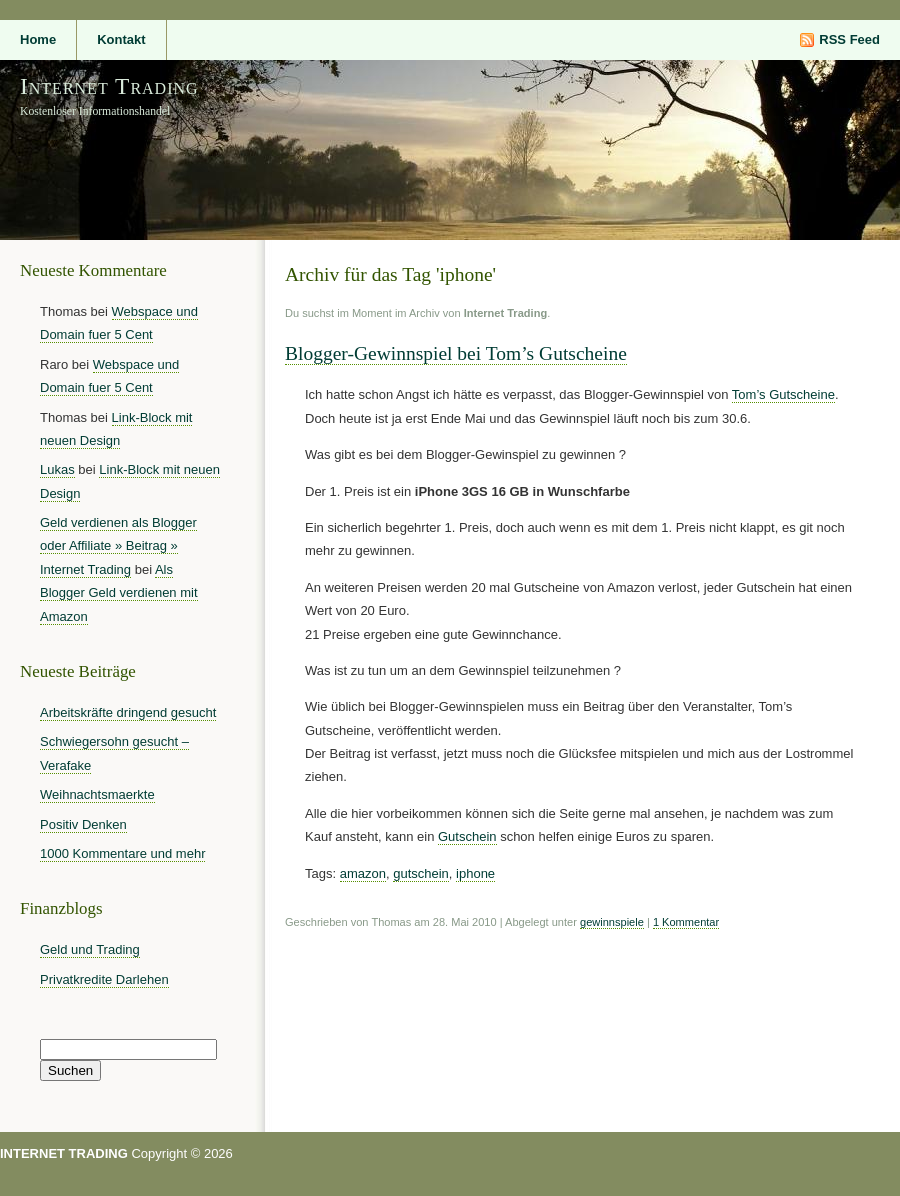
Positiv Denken (83, 824)
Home (38, 39)
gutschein (421, 873)
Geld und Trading (90, 949)
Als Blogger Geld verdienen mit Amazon (119, 593)
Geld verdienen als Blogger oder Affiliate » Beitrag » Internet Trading (118, 546)
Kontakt (121, 39)
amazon (363, 873)
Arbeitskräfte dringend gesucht (128, 712)
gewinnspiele (612, 922)
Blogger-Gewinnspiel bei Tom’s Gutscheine (456, 353)
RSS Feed (849, 39)
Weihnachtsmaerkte (97, 794)
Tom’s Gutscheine (783, 394)
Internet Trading (109, 86)
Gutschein (467, 836)
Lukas (57, 469)
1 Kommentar (686, 922)
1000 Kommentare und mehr (122, 853)
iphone (475, 873)
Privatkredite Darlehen (104, 979)
